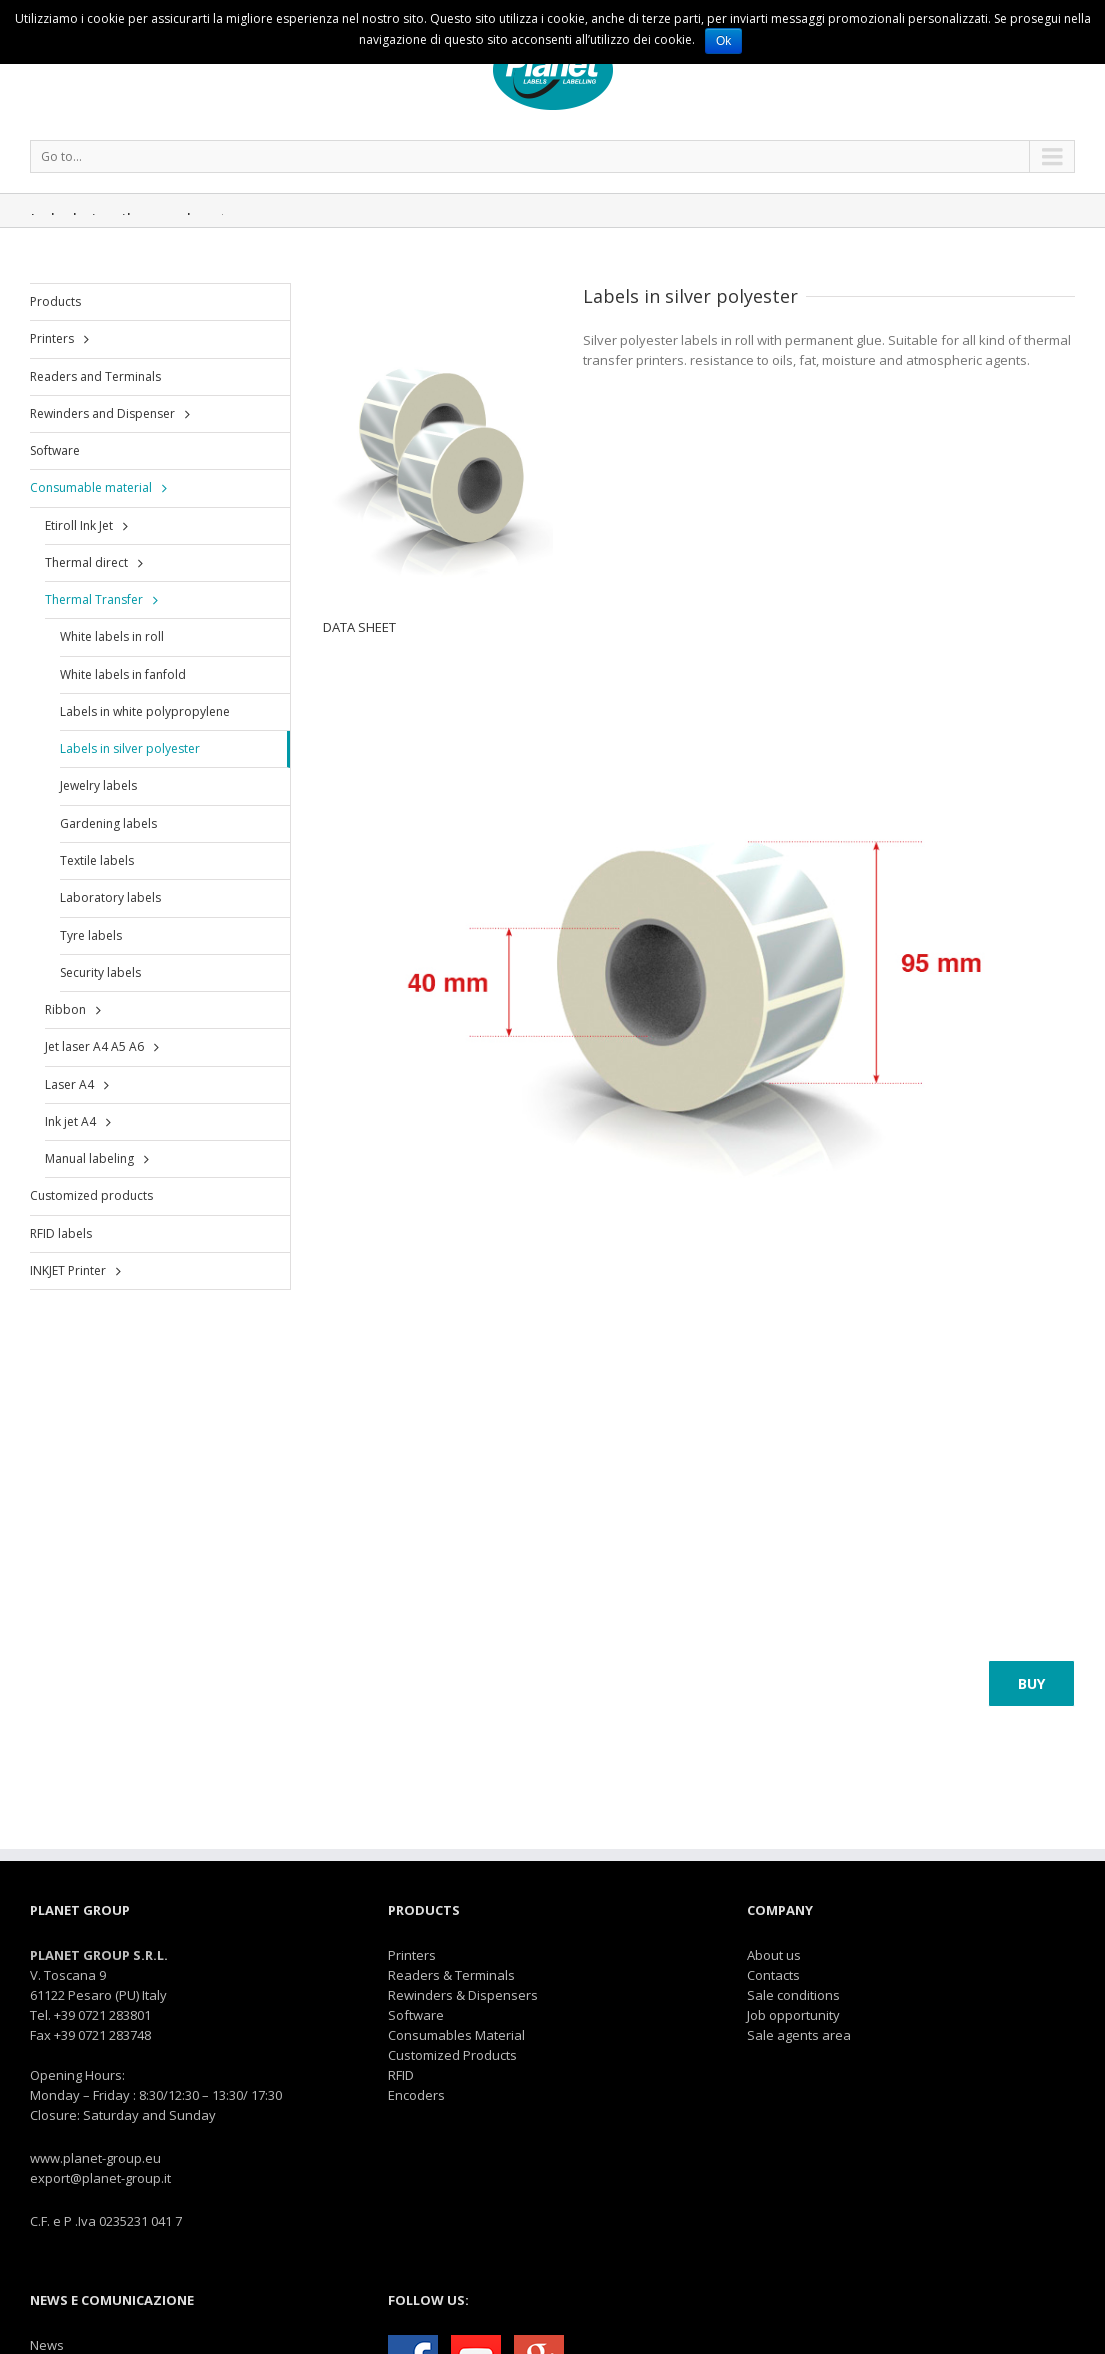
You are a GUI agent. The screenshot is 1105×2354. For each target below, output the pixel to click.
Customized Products (452, 2055)
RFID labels (61, 1233)
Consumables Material (456, 2035)
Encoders (416, 2095)
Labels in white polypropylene (145, 711)
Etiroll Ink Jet (79, 525)
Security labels (100, 972)
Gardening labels (108, 823)
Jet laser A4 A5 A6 (94, 1046)
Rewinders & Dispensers (463, 1995)
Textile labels (97, 860)
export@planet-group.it (100, 2178)
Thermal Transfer (94, 599)
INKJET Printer (68, 1270)
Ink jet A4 (70, 1121)
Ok (723, 41)
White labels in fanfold (123, 674)
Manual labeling (89, 1158)
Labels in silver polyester (130, 748)
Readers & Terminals (451, 1975)
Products (55, 301)
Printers (52, 338)
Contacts (773, 1975)
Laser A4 (69, 1084)
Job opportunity (793, 2015)
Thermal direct (86, 562)
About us (774, 1955)
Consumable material (91, 487)
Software (55, 450)
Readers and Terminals (95, 376)
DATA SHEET (359, 627)
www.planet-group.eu (95, 2158)
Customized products (91, 1195)
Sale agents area (799, 2035)
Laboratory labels (110, 897)
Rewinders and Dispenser (102, 413)
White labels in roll (112, 636)
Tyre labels (91, 935)
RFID (401, 2075)
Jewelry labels (98, 785)
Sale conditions (793, 1995)
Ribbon (65, 1009)
